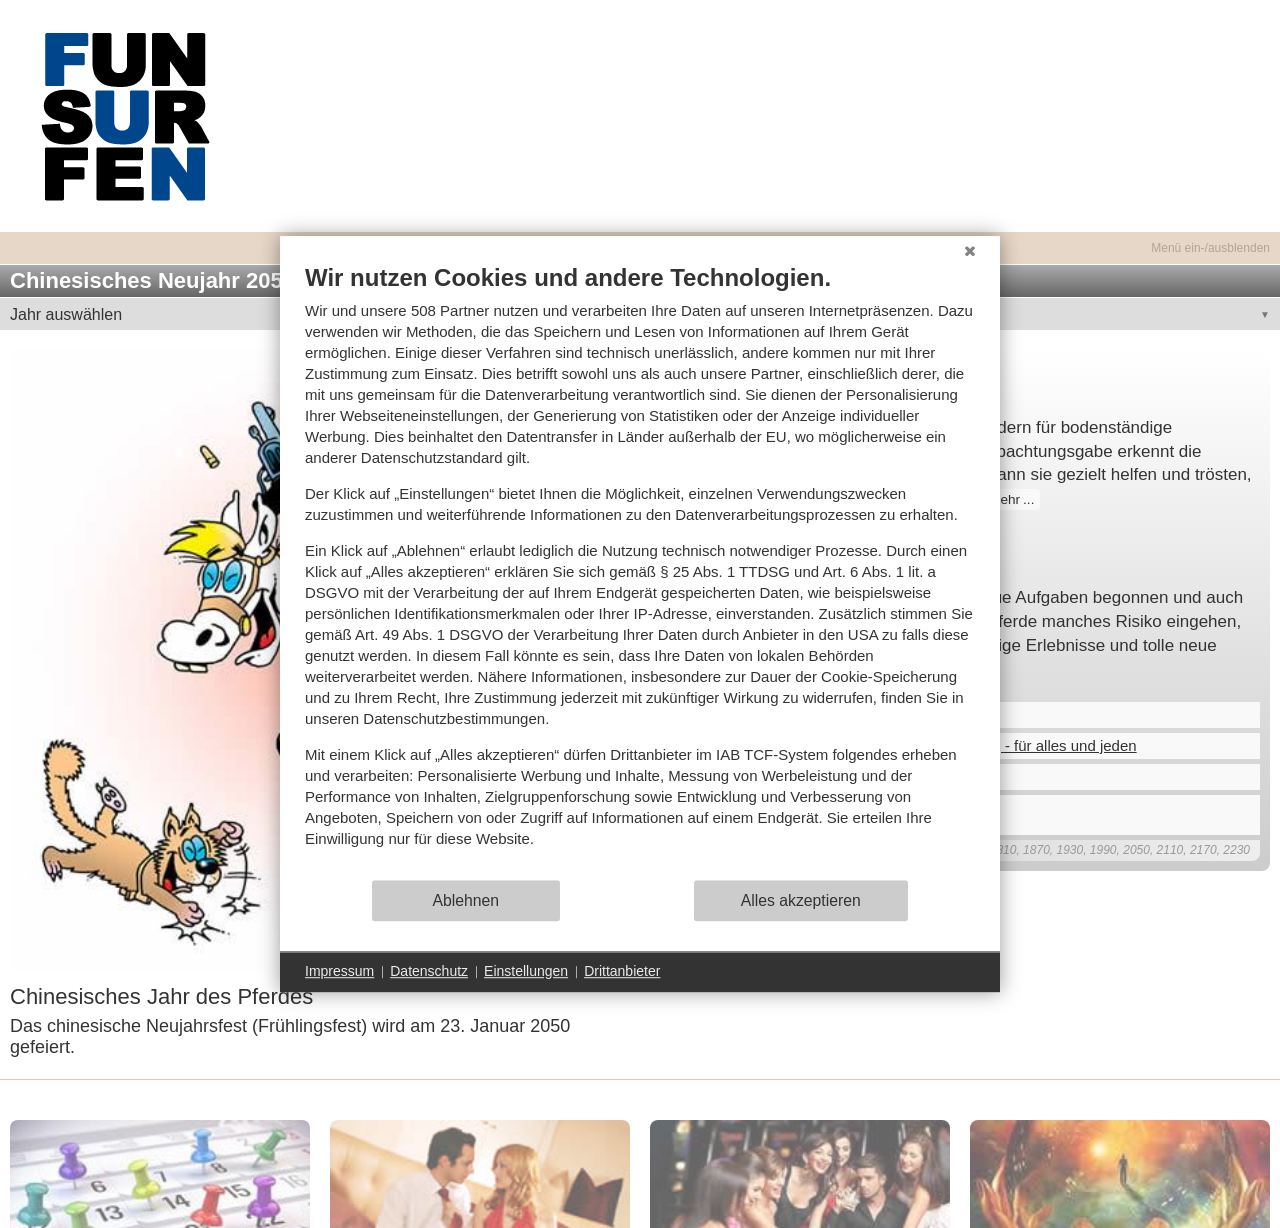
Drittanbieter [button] (622, 971)
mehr (1004, 499)
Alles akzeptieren (801, 900)
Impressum (339, 971)
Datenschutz (429, 971)
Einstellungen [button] (526, 971)
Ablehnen (466, 900)
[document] (640, 570)
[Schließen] (970, 251)
